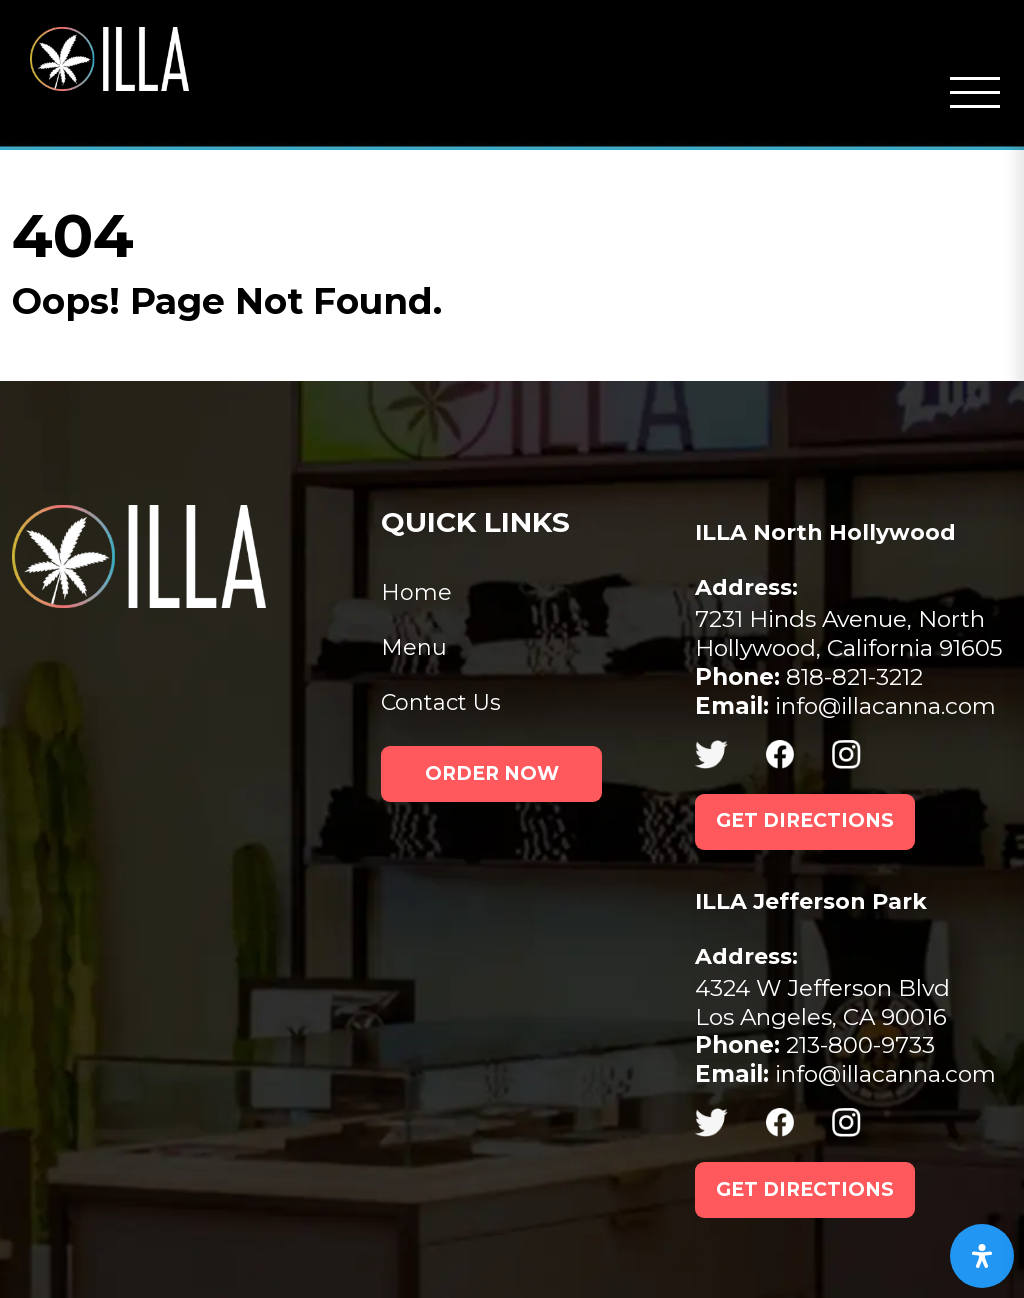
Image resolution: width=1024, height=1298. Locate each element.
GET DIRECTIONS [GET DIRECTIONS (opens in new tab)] (805, 820)
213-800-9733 (815, 1045)
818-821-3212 (809, 677)
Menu (414, 647)
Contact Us (441, 702)
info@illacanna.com (845, 706)
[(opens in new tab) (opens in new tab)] (730, 754)
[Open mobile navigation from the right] (975, 93)
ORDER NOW (492, 773)
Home (416, 592)
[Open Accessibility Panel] (982, 1256)
